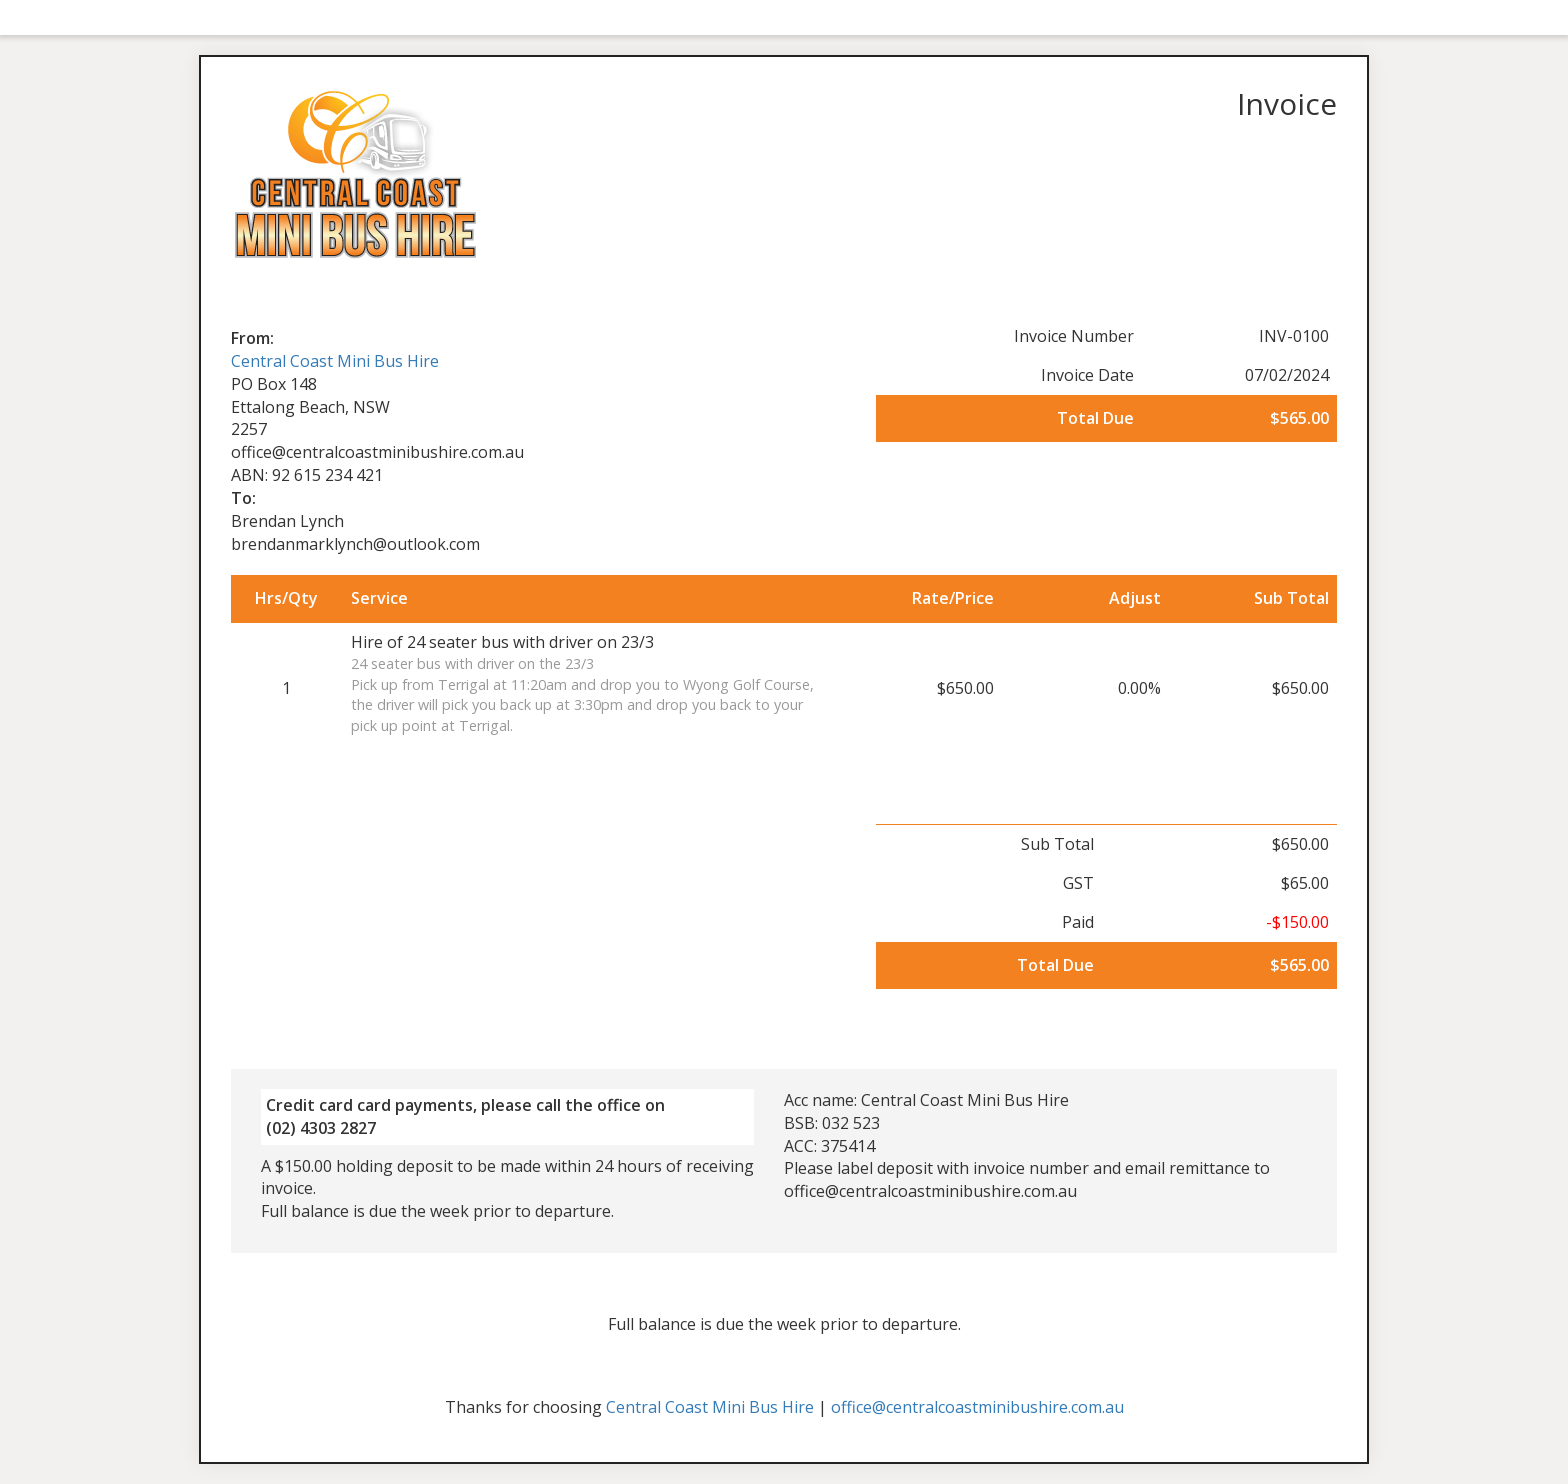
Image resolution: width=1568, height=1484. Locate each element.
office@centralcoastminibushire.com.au (977, 1407)
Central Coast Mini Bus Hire (335, 361)
